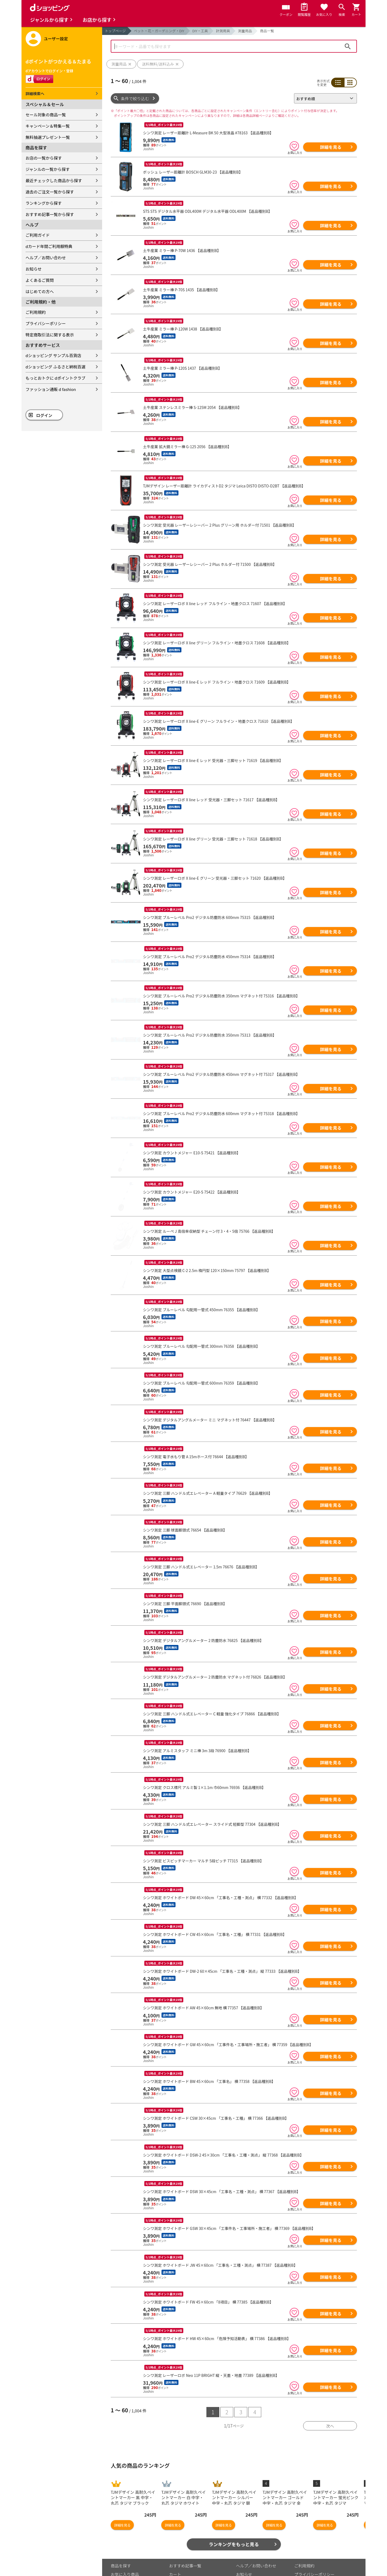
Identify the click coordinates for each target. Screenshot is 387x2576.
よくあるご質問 (40, 280)
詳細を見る (330, 147)
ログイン (44, 415)
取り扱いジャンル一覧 (131, 2569)
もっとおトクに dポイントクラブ (55, 378)
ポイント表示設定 (185, 2569)
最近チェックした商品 (131, 2560)
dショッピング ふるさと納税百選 (55, 366)
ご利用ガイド (38, 235)
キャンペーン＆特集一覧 (48, 126)
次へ (330, 2403)
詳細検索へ (35, 93)
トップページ (115, 30)
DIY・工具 (200, 30)
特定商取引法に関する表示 (50, 334)
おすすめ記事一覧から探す (50, 214)
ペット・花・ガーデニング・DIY (159, 30)
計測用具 (223, 30)
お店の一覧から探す (44, 158)
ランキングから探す (44, 203)
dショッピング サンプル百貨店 (53, 355)
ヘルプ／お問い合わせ (46, 257)
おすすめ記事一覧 (185, 2543)
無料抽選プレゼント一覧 (48, 137)
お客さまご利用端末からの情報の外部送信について (322, 2563)
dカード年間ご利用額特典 (49, 246)
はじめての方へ (40, 291)
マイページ (179, 2560)
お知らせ (34, 269)
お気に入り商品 (125, 2552)
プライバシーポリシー (46, 323)
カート (175, 2552)
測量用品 (245, 30)
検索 (348, 46)
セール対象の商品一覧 (46, 114)
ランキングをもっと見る (234, 2521)
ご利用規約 (36, 312)
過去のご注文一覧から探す (50, 192)
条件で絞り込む (135, 98)
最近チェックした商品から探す (54, 180)
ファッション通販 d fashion (51, 389)
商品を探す (121, 2543)
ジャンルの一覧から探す (48, 169)
